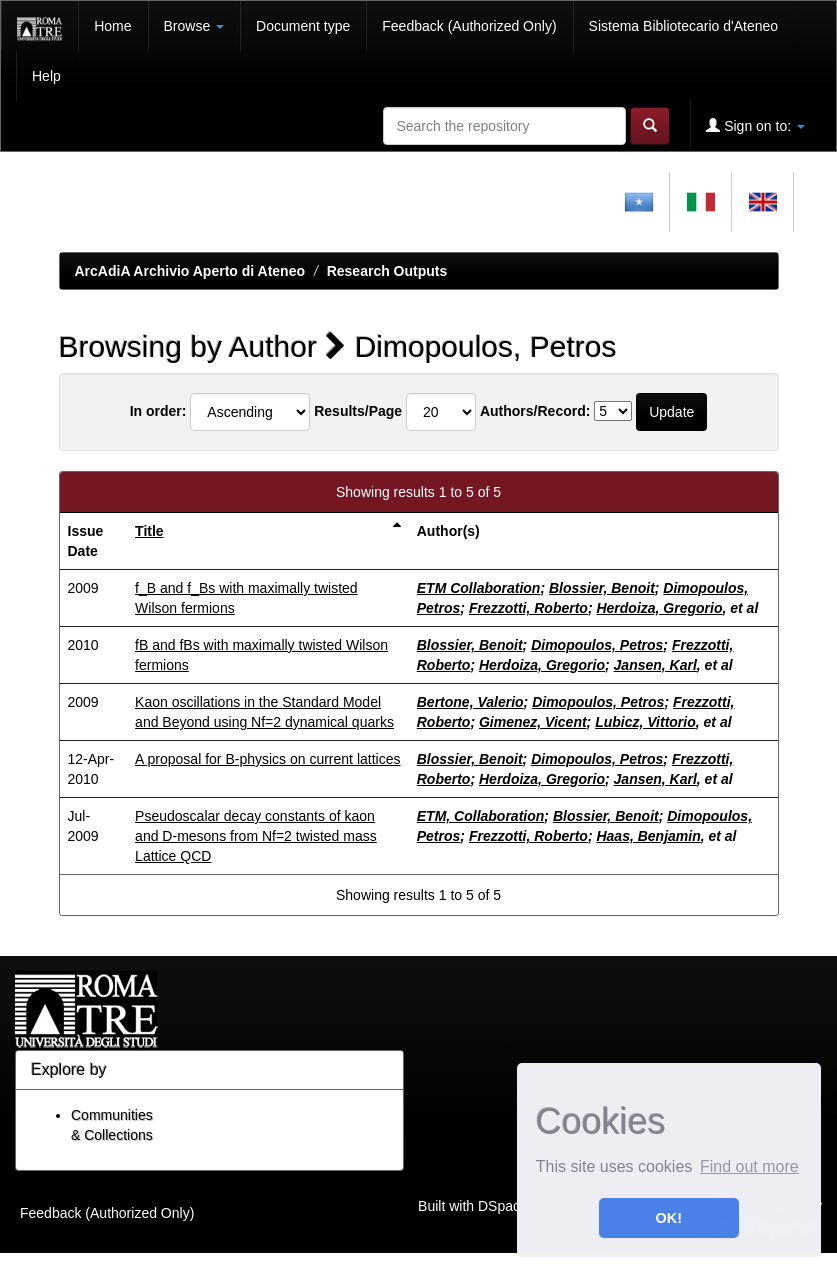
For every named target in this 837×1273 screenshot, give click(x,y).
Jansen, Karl (655, 665)
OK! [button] (669, 1218)
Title (149, 531)
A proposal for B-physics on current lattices (267, 759)
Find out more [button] (749, 1166)
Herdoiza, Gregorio (659, 608)
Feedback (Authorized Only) (469, 26)
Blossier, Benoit (602, 588)
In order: (158, 411)
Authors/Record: (535, 411)
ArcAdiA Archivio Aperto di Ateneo (190, 271)
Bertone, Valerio (470, 702)
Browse (194, 26)
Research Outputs (387, 271)
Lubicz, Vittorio (645, 722)
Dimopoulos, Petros (597, 645)
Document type (303, 26)
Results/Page (358, 411)
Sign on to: (755, 125)
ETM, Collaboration (481, 816)
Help (46, 76)
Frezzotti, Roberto (528, 608)
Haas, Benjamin (648, 836)
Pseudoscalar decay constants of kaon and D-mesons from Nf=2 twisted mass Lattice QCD (256, 836)
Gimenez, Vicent (533, 722)
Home (112, 26)
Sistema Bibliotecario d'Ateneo (683, 26)
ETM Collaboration (479, 588)
